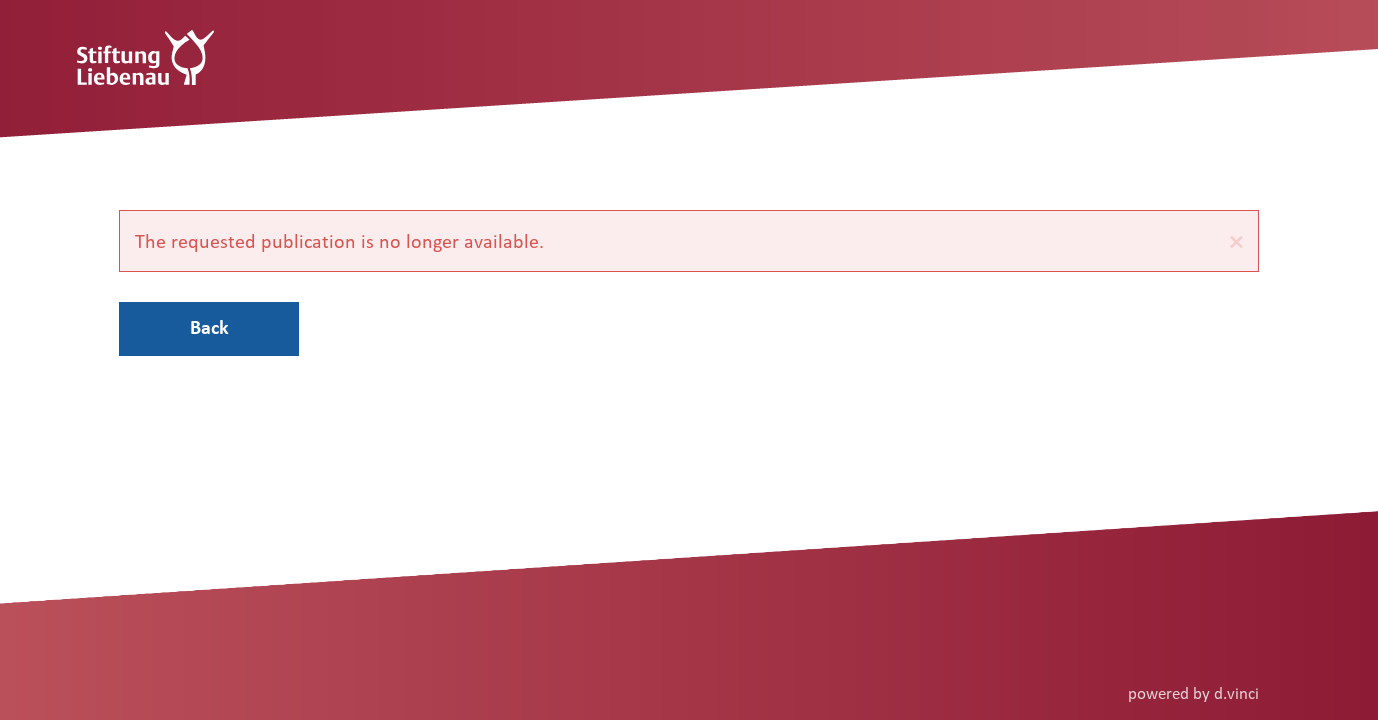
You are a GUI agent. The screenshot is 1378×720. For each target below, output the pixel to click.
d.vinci (1236, 692)
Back (209, 327)
